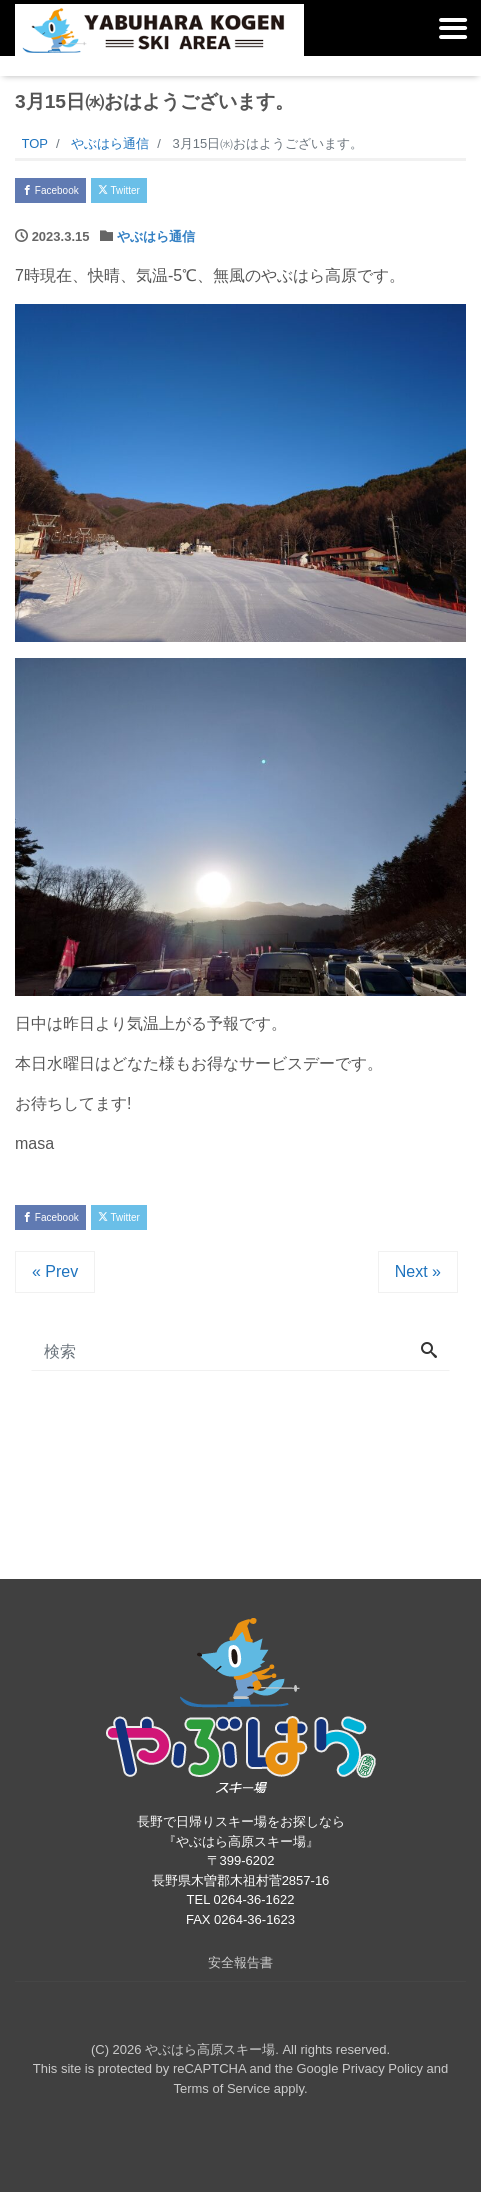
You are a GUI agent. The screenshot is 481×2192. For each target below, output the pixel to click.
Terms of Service (221, 2088)
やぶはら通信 (156, 236)
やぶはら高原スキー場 (210, 2049)
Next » (418, 1271)
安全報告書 (240, 1962)
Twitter (119, 190)
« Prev (55, 1271)
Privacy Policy (382, 2068)
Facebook (50, 190)
